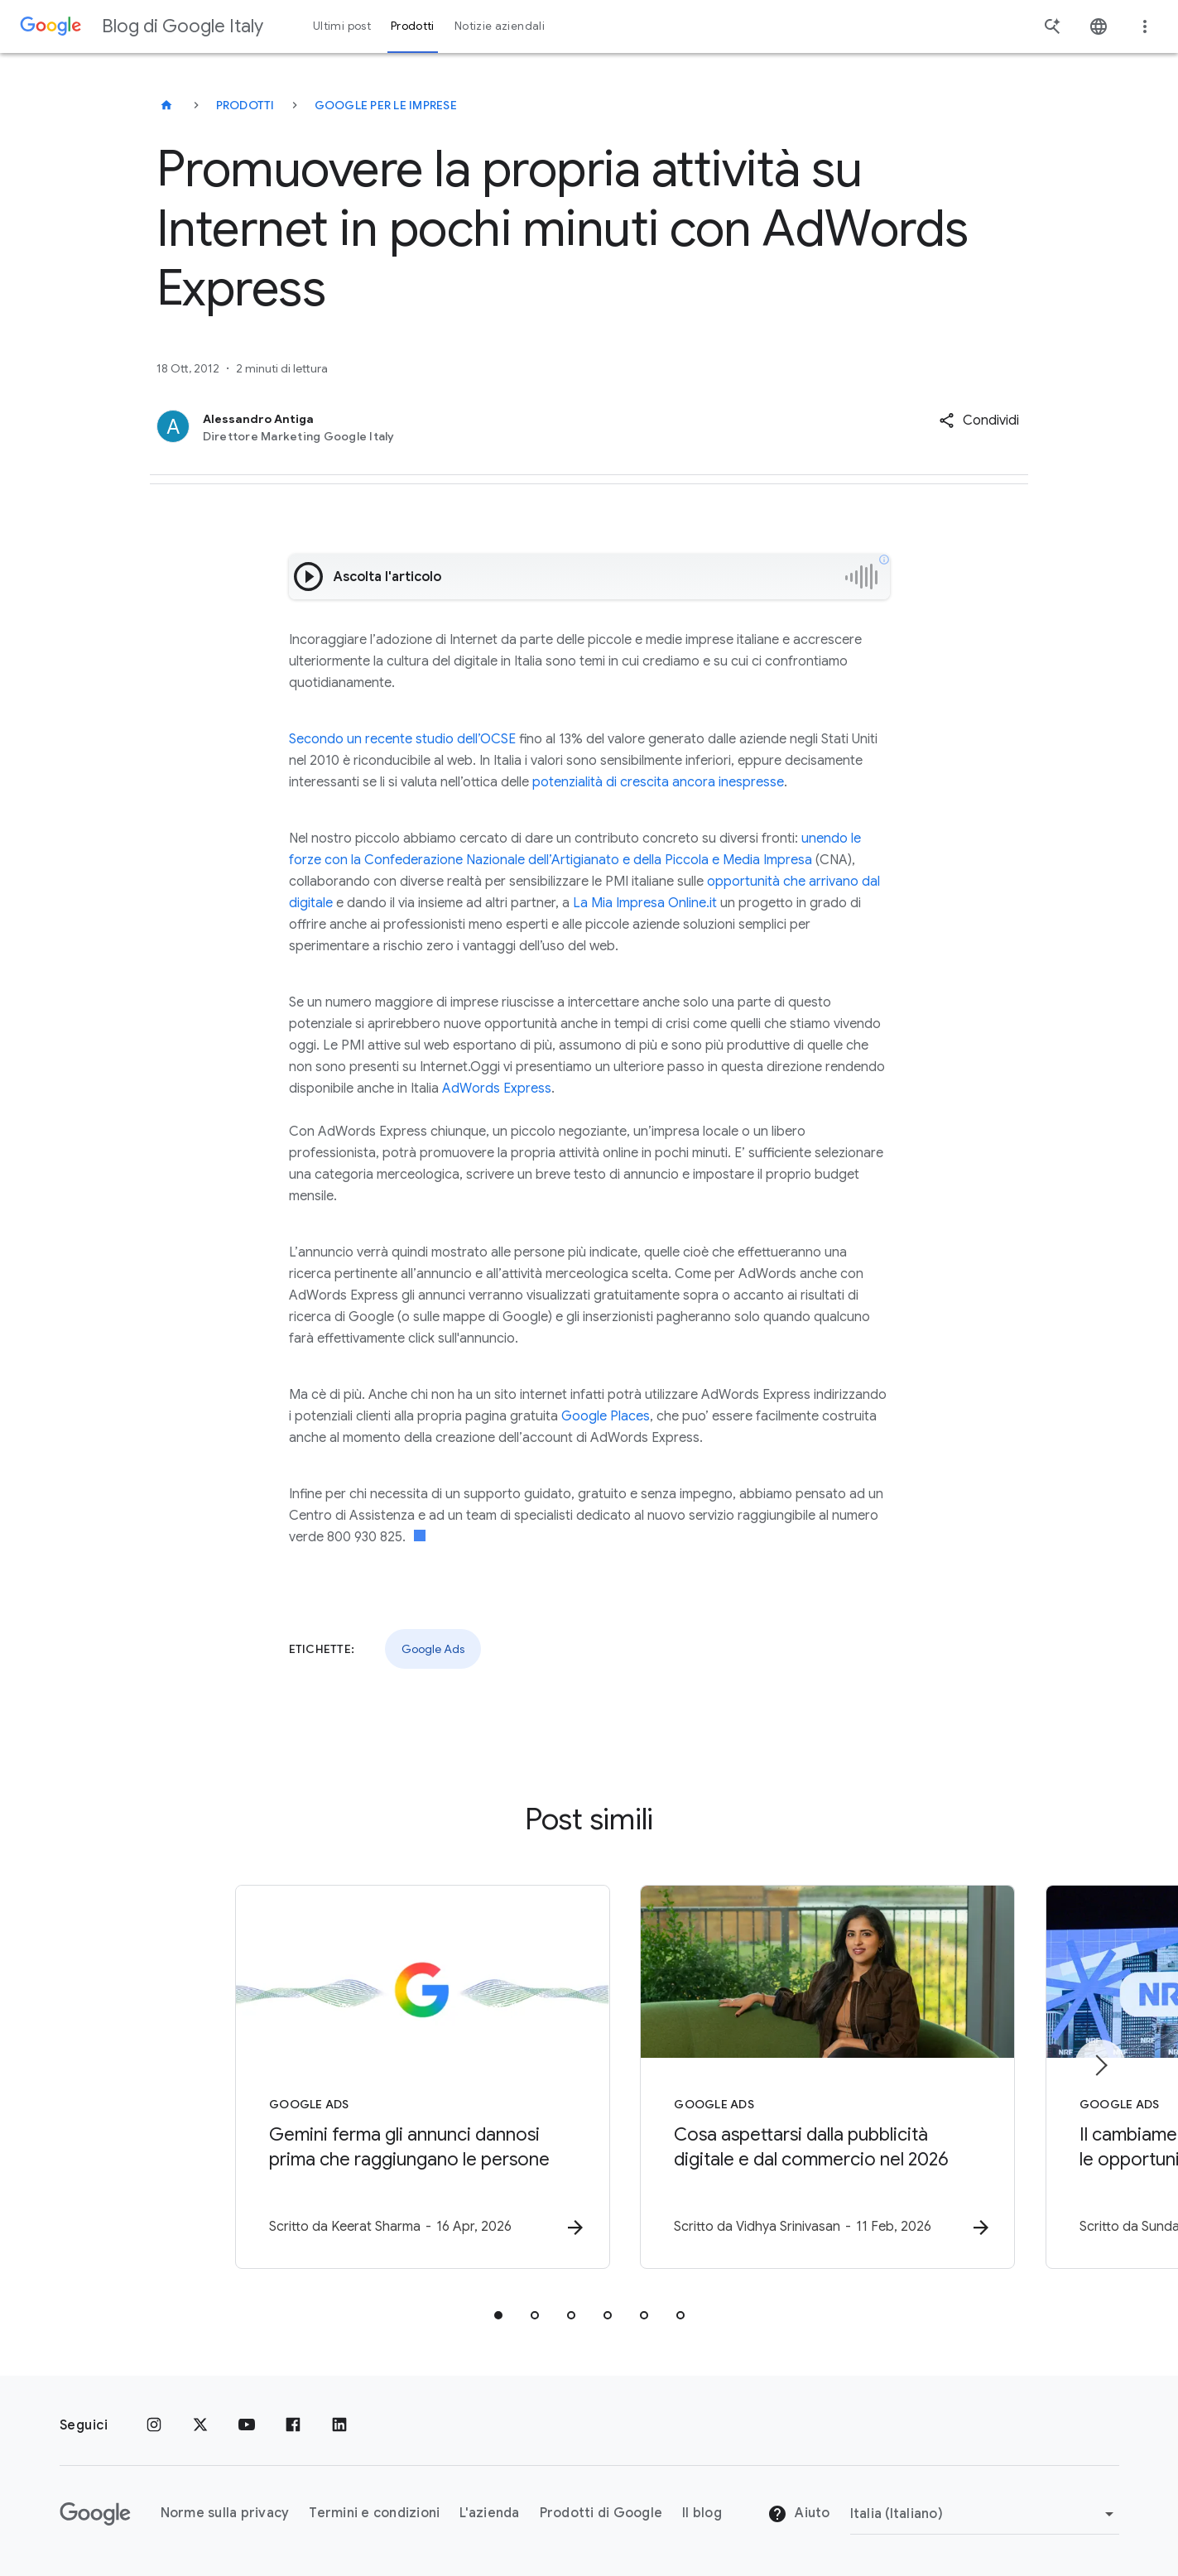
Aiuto (798, 2515)
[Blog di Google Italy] (166, 105)
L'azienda (489, 2514)
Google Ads (432, 1648)
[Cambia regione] (984, 2514)
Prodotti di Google (601, 2514)
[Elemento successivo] (1100, 2065)
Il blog (702, 2514)
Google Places (605, 1416)
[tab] (498, 2316)
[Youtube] (247, 2425)
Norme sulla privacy (225, 2514)
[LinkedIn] (339, 2425)
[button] (978, 420)
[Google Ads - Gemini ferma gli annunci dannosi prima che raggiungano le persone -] (372, 2077)
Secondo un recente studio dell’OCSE (402, 739)
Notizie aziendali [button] (499, 26)
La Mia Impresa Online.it (643, 903)
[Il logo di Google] (95, 2514)
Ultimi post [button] (342, 26)
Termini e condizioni (374, 2514)
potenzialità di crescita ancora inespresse (658, 782)
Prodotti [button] (413, 26)
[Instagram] (154, 2425)
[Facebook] (293, 2425)
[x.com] (200, 2425)
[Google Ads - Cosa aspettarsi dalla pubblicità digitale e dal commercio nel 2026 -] (806, 2077)
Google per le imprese (386, 105)
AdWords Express (496, 1088)
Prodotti (245, 105)
